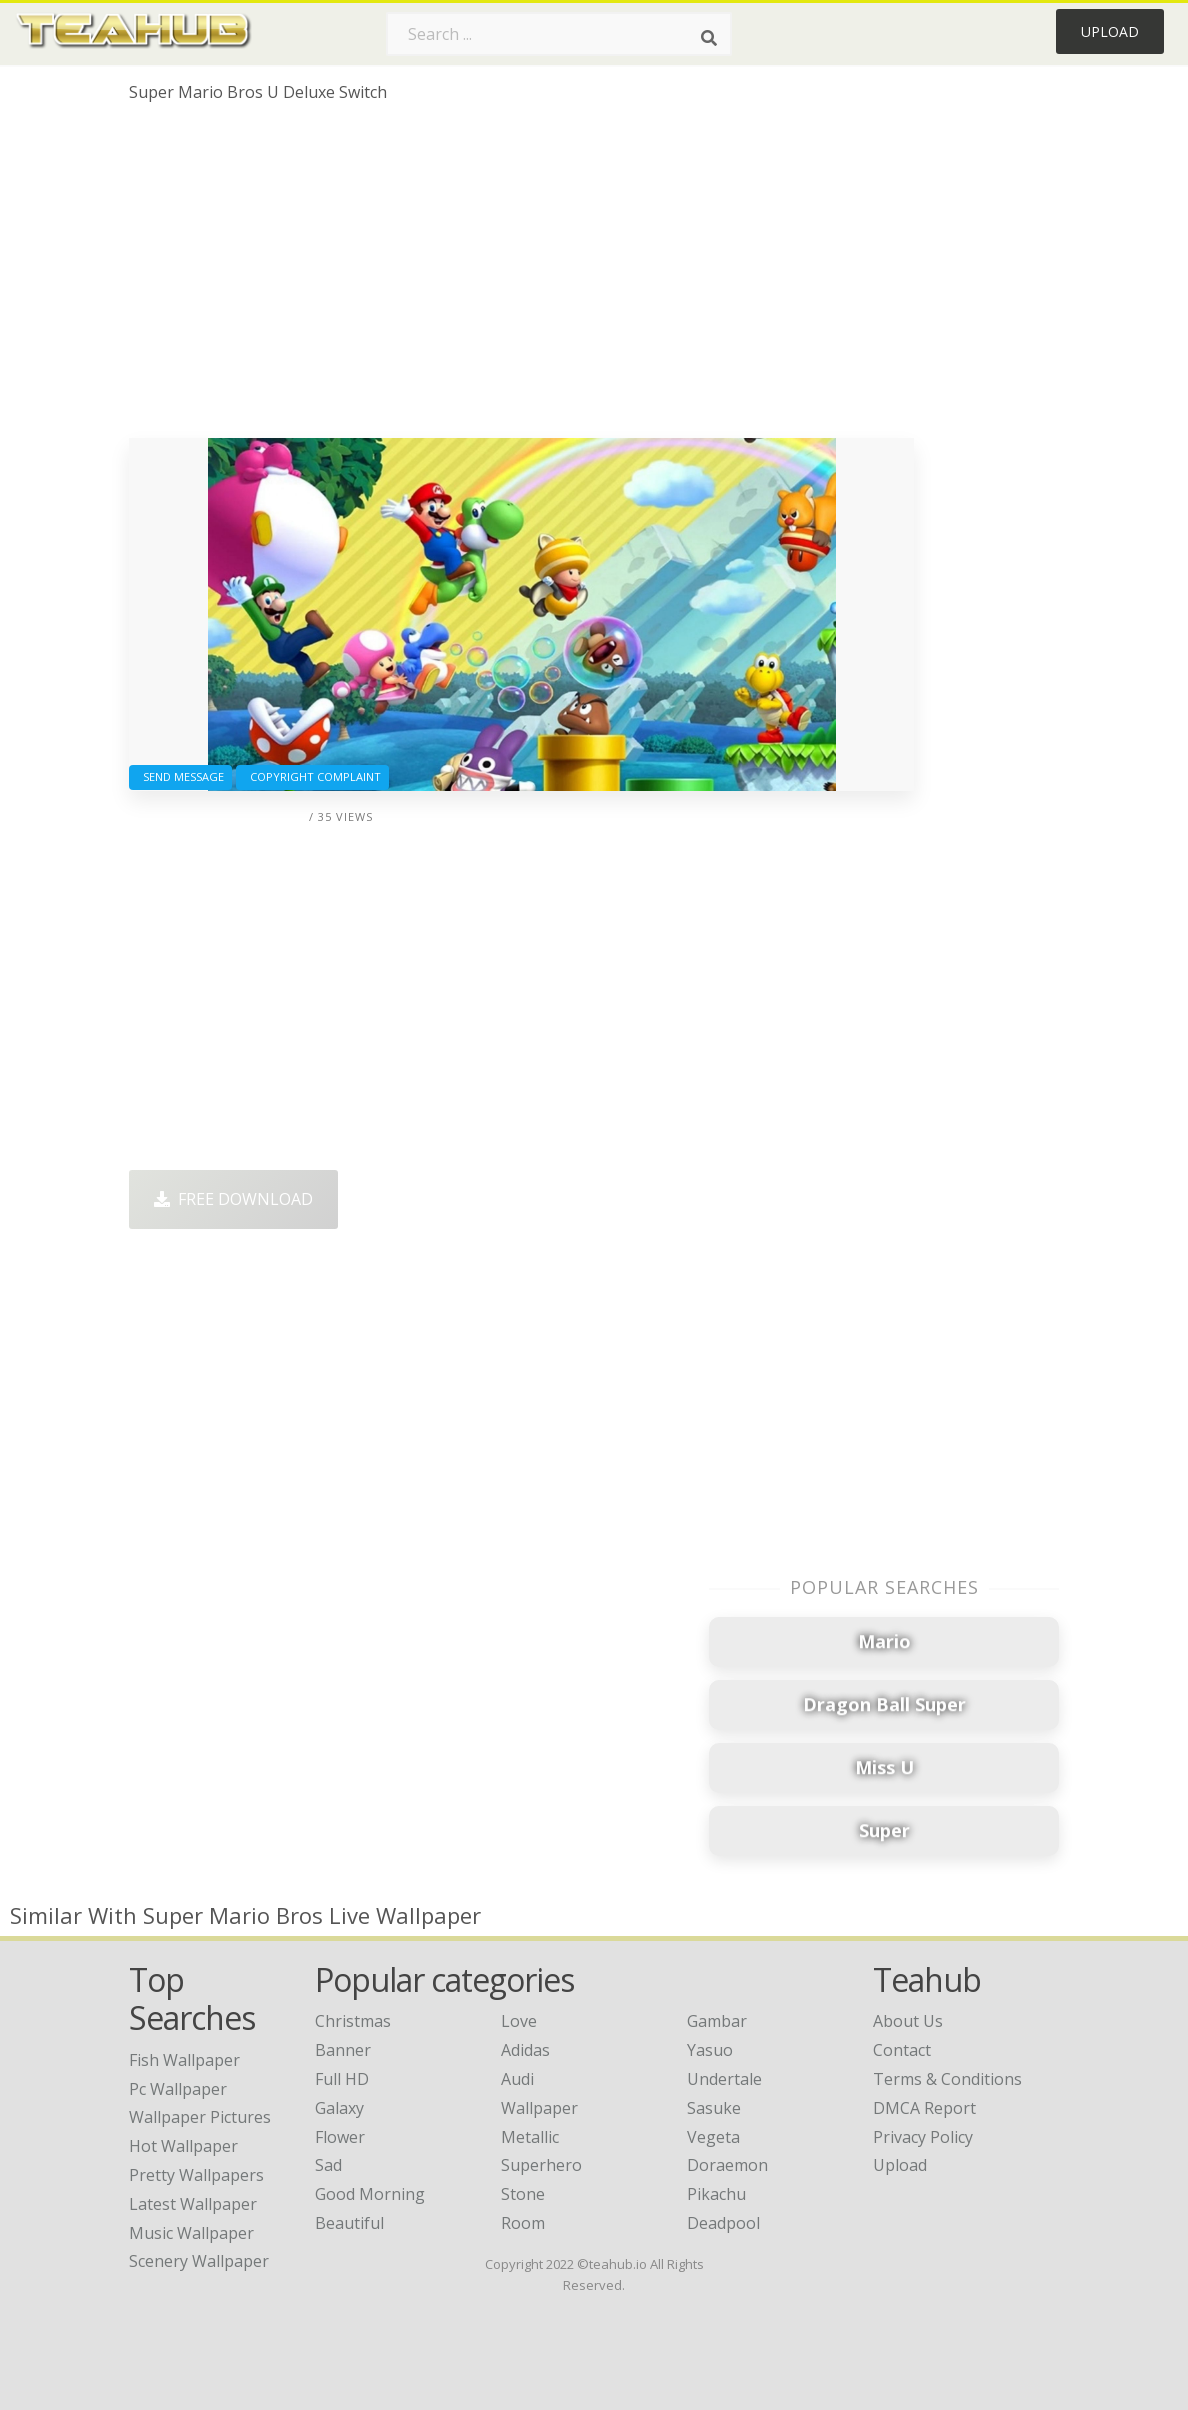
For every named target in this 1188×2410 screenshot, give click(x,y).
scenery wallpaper (199, 2261)
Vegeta (713, 2137)
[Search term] (559, 34)
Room (523, 2223)
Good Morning (370, 2194)
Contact (902, 2050)
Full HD (342, 2079)
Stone (523, 2194)
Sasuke (714, 2108)
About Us (908, 2021)
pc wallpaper (178, 2089)
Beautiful (349, 2223)
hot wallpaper (183, 2146)
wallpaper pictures (200, 2117)
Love (519, 2021)
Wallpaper (539, 2108)
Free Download (233, 1199)
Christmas (353, 2021)
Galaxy (339, 2108)
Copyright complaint (312, 776)
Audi (517, 2079)
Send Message (180, 776)
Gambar (717, 2021)
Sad (328, 2165)
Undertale (724, 2079)
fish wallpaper (184, 2060)
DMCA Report (924, 2108)
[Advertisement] (521, 278)
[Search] (709, 38)
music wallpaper (191, 2233)
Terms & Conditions (947, 2079)
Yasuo (710, 2050)
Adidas (525, 2050)
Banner (343, 2050)
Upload (1110, 31)
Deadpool (723, 2223)
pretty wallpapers (196, 2175)
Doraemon (727, 2165)
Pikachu (716, 2194)
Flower (340, 2137)
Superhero (541, 2165)
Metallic (530, 2137)
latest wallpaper (193, 2204)
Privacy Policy (923, 2137)
